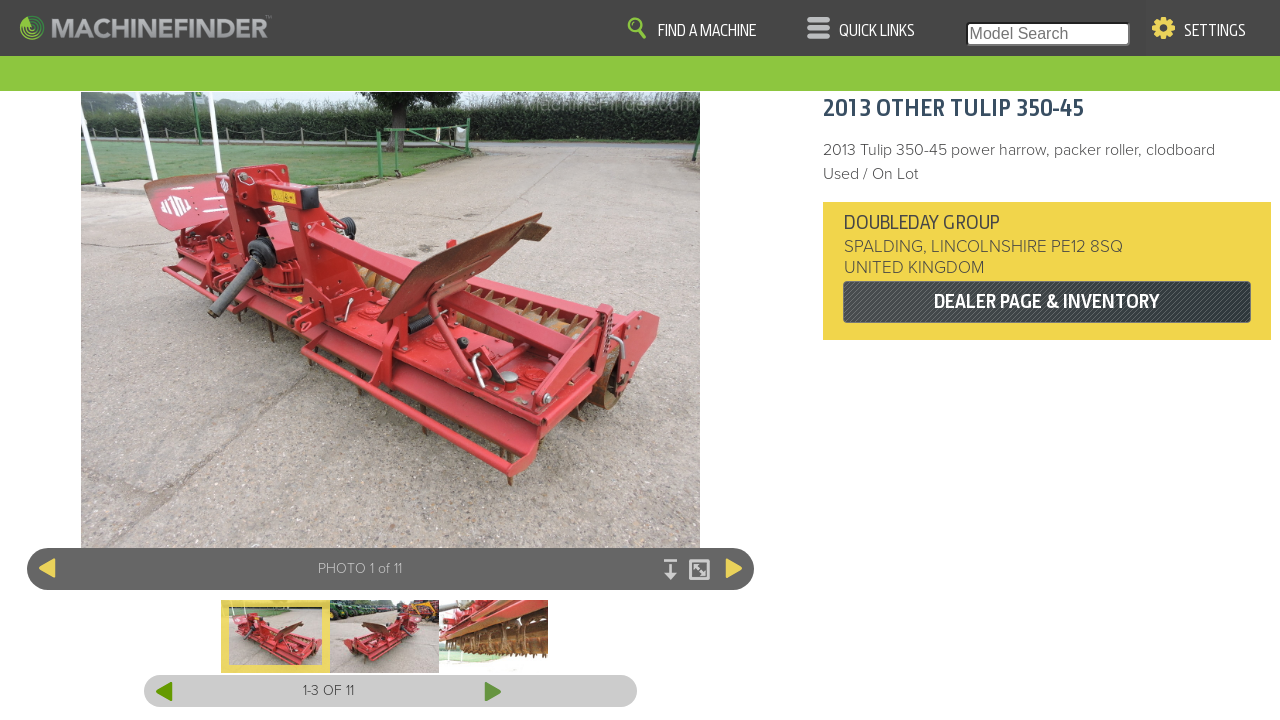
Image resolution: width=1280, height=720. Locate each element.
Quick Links (877, 31)
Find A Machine (707, 31)
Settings (1215, 31)
